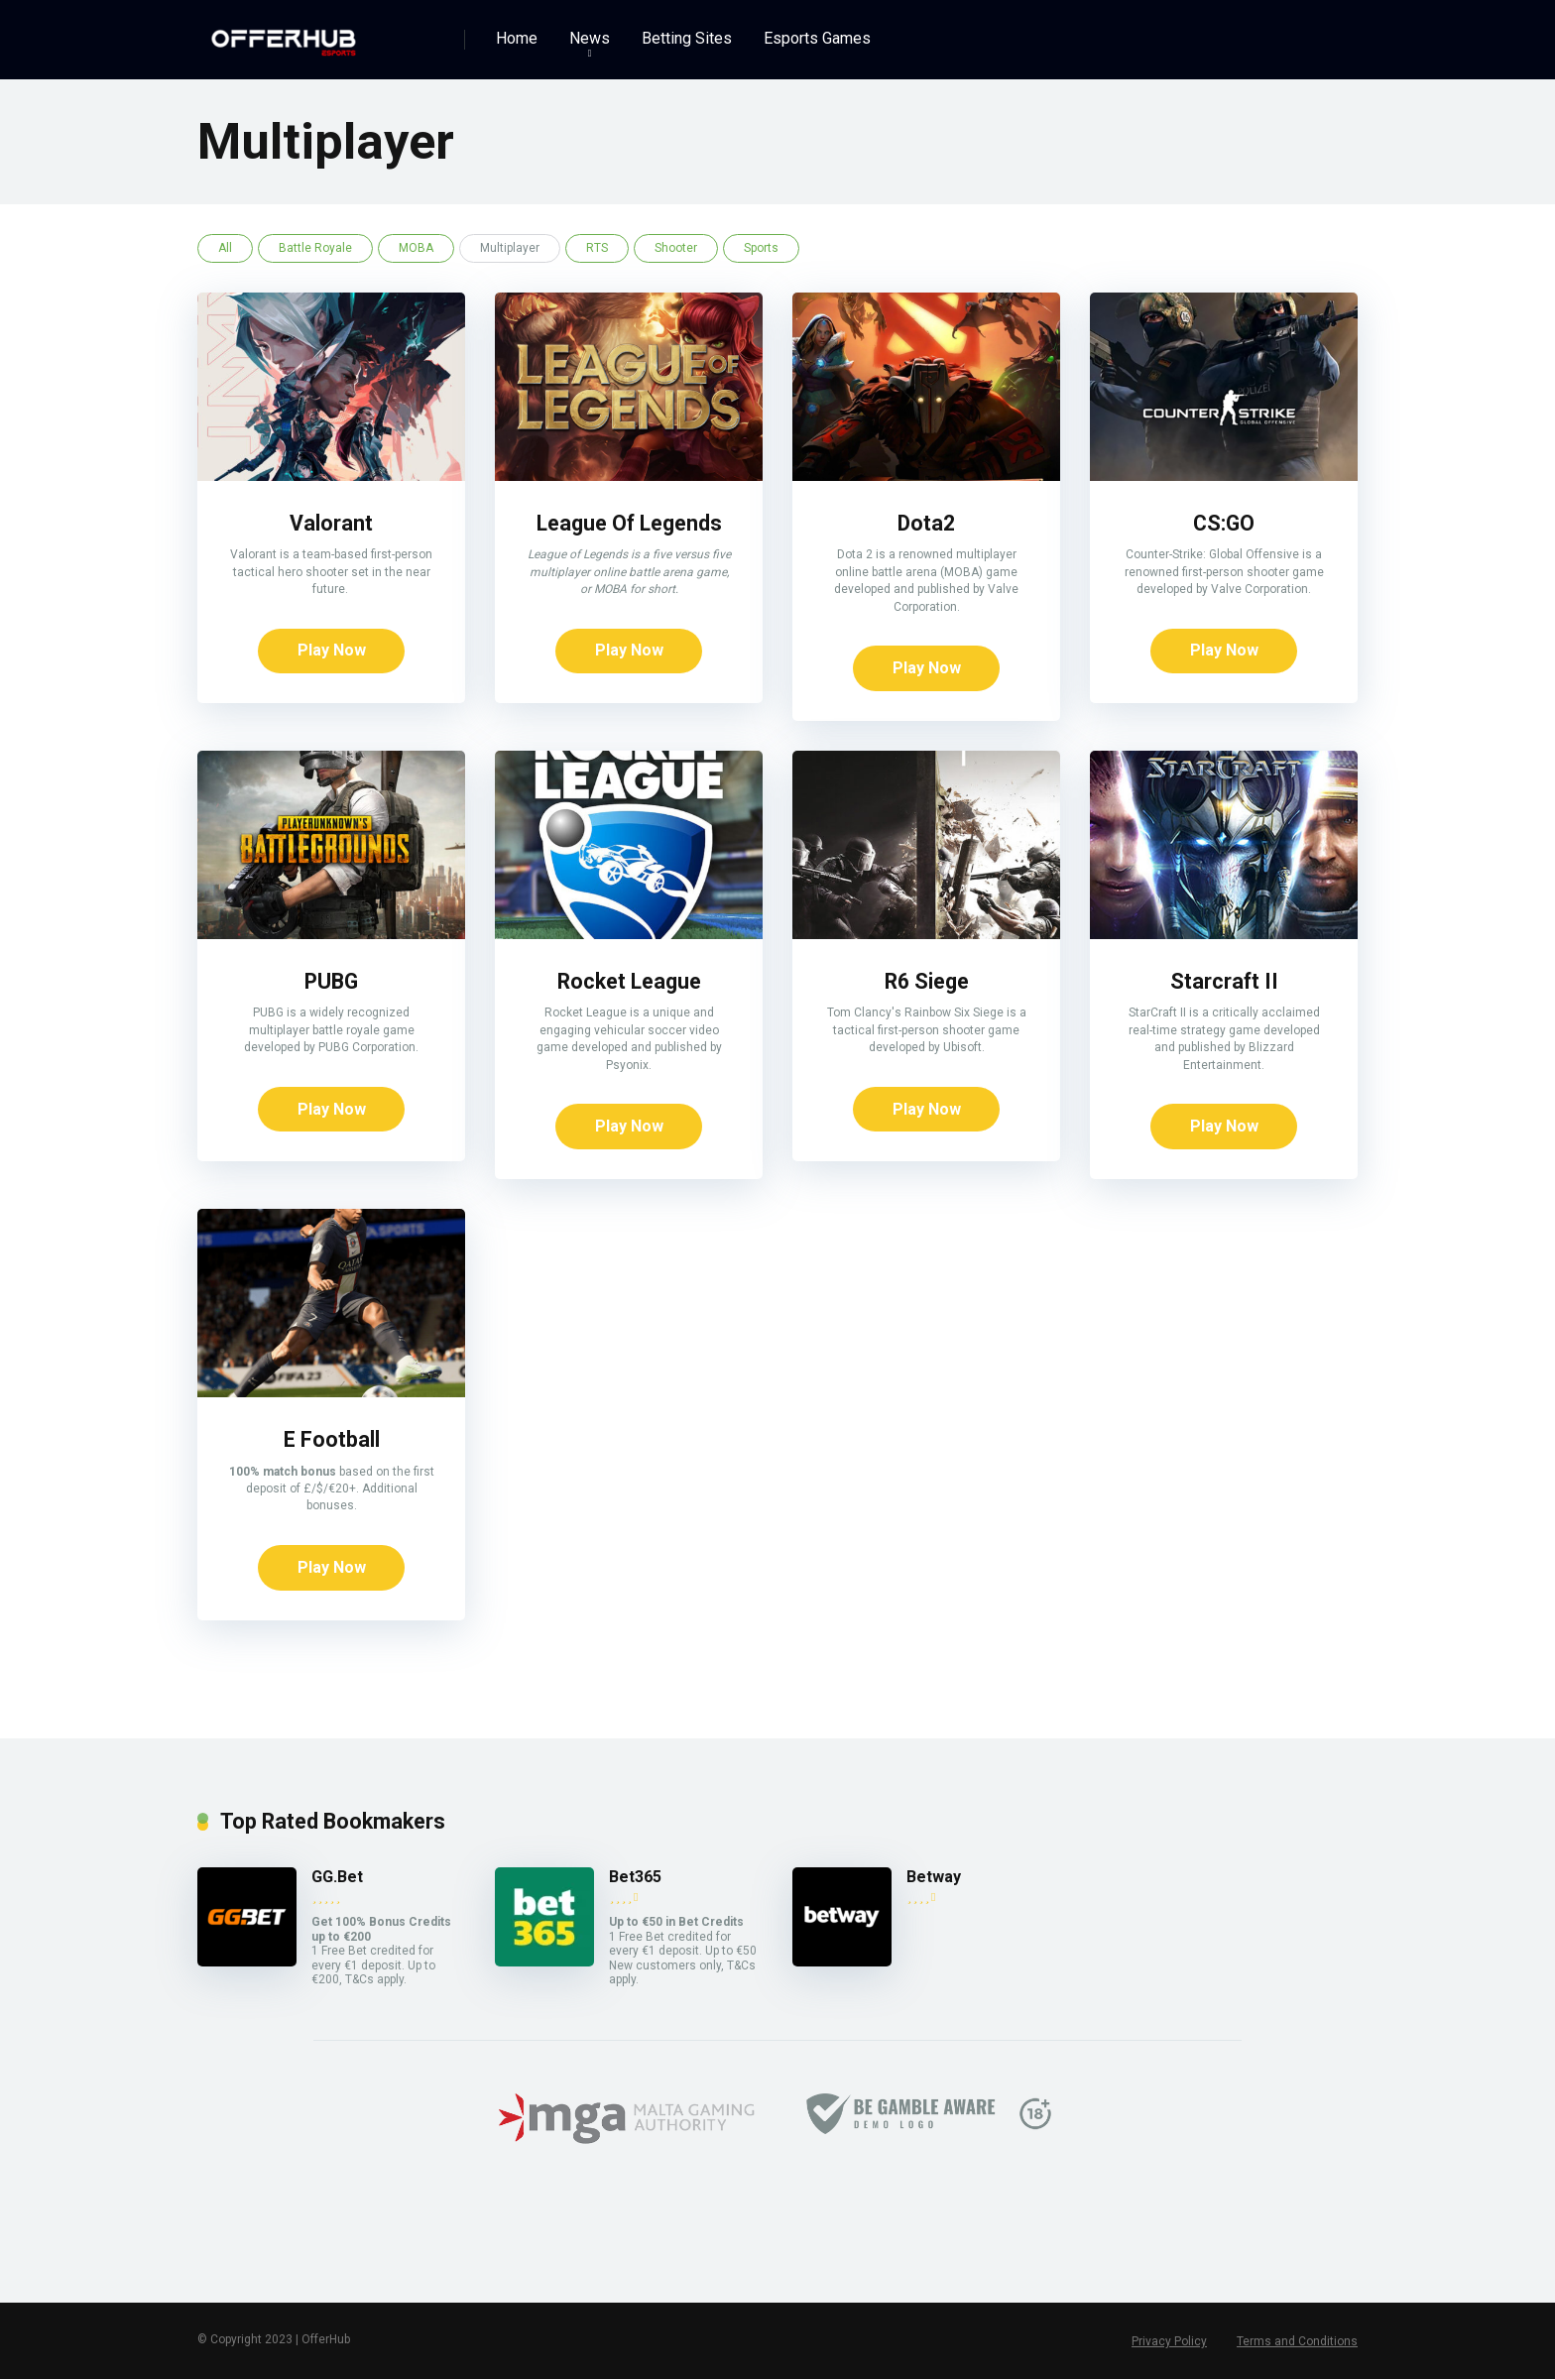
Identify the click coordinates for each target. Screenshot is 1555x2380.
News (589, 38)
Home (517, 38)
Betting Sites (687, 38)
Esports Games (817, 38)
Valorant (331, 523)
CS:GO (1224, 523)
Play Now (332, 651)
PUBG (331, 981)
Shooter (676, 248)
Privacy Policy (1169, 2342)
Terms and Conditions (1297, 2342)
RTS (597, 248)
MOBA (416, 248)
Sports (761, 248)
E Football (332, 1440)
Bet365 (635, 1877)
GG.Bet (337, 1877)
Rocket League (629, 981)
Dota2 (926, 523)
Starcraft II (1224, 981)
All (225, 248)
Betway (933, 1877)
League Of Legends (629, 523)
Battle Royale (315, 248)
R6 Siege (927, 981)
